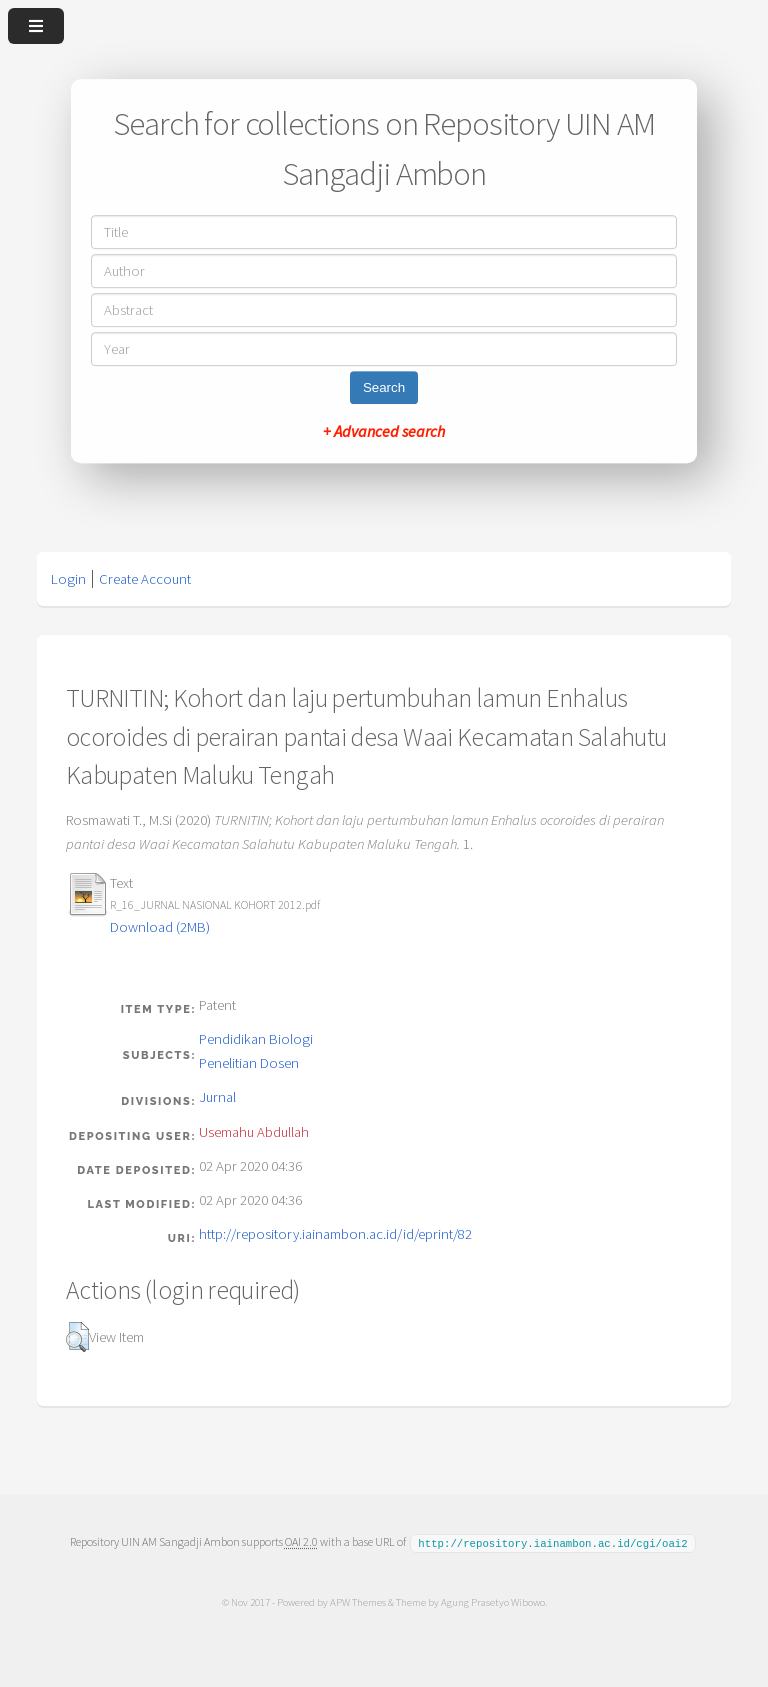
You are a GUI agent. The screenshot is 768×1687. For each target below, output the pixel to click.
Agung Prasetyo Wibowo (492, 1601)
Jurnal (217, 1097)
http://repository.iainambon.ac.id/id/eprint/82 (335, 1234)
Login (68, 579)
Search (384, 387)
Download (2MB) (160, 927)
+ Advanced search (384, 431)
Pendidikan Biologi (256, 1039)
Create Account (145, 579)
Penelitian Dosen (249, 1063)
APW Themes (357, 1601)
